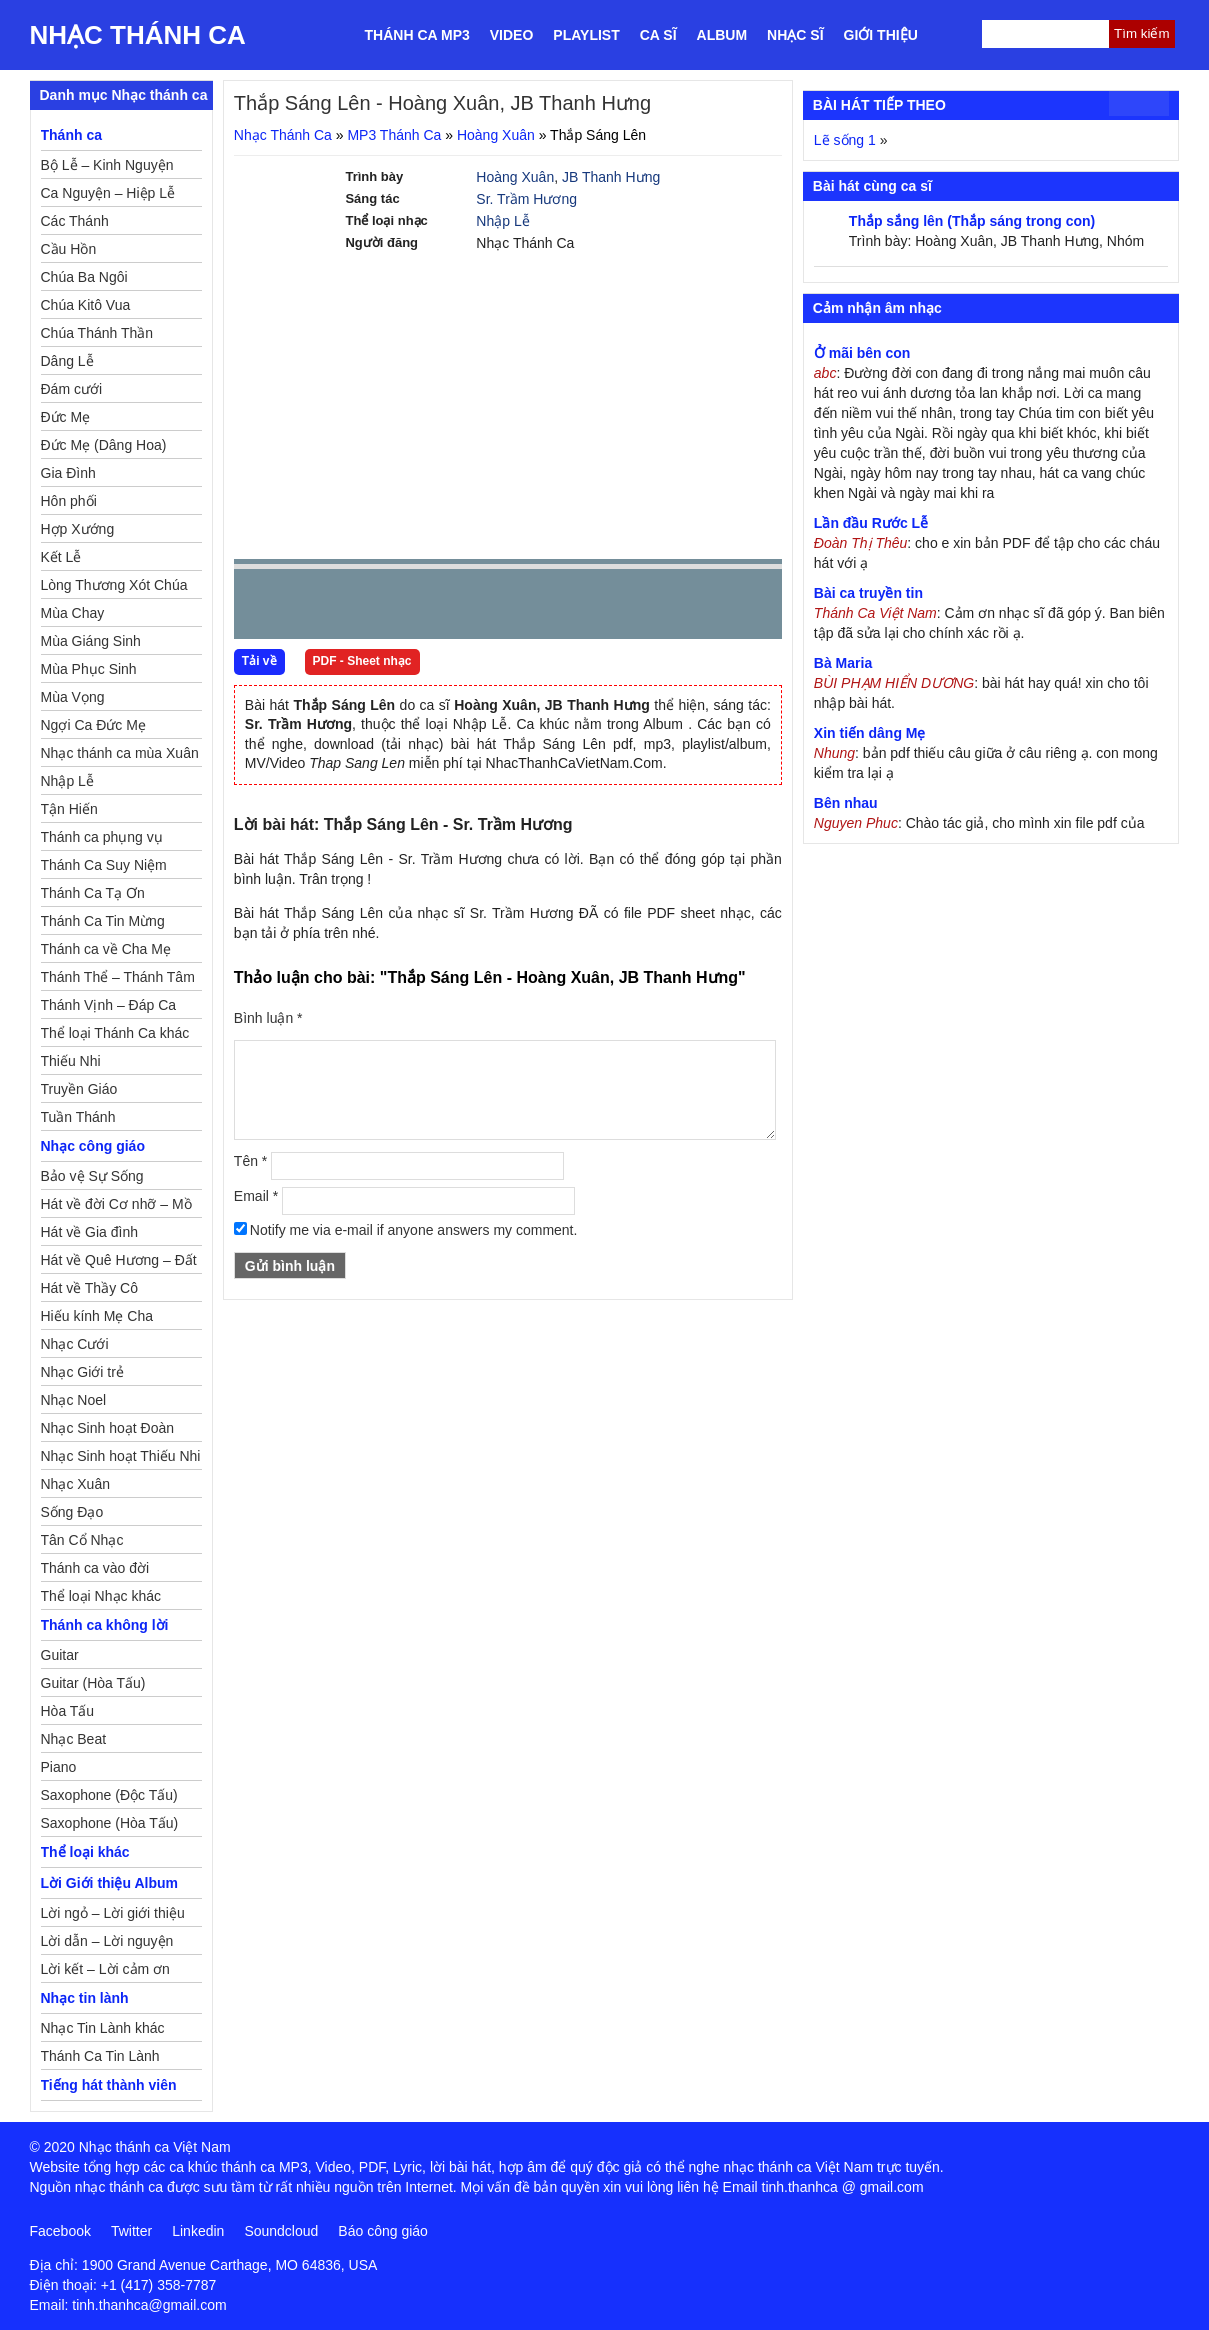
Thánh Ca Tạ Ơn (93, 893)
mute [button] (648, 605)
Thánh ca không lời (105, 1625)
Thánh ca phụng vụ (102, 837)
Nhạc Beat (74, 1739)
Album (722, 35)
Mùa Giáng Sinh (91, 641)
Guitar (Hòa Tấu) (93, 1683)
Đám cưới (72, 389)
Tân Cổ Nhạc (82, 1540)
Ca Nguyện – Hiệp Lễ (108, 193)
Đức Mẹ (66, 417)
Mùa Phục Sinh (89, 669)
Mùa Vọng (73, 697)
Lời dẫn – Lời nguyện (107, 1941)
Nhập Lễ (502, 221)
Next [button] (363, 608)
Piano (59, 1767)
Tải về (259, 661)
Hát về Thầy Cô (89, 1288)
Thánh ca (71, 135)
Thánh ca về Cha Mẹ (106, 949)
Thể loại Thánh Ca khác (115, 1033)
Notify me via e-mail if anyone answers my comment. (406, 1230)
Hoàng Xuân (496, 135)
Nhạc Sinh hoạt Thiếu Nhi (121, 1456)
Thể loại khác (85, 1852)
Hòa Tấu (68, 1711)
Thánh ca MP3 (417, 35)
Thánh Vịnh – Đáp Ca (109, 1005)
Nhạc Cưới (75, 1344)
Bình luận (268, 1018)
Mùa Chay (73, 613)
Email (256, 1196)
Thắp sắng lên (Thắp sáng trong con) (972, 221)
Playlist (586, 35)
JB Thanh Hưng (611, 177)
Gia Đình (68, 473)
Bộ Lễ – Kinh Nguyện (107, 165)
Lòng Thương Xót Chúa (114, 585)
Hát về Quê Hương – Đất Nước (119, 1263)
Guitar (60, 1655)
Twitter (131, 2231)
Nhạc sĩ (795, 35)
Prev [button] (261, 608)
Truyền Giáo (79, 1089)
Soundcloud (281, 2231)
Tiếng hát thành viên (109, 2085)
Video (512, 35)
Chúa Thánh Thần (97, 333)
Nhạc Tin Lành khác (103, 2028)
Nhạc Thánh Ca (138, 35)
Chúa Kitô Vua (86, 305)
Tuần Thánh (78, 1117)
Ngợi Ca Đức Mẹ (93, 725)
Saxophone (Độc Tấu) (109, 1795)
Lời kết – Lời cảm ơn (105, 1969)
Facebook (60, 2231)
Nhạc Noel (74, 1400)
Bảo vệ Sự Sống (92, 1176)
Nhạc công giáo (93, 1146)
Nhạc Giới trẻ (82, 1372)
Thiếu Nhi (71, 1061)
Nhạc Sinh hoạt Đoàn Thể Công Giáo (108, 1431)
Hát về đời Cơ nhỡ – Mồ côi (116, 1207)
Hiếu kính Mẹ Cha (97, 1316)
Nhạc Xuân (75, 1484)
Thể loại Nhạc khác (101, 1596)
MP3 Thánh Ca (394, 135)
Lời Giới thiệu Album (109, 1883)
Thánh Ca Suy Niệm (104, 865)
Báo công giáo (383, 2231)
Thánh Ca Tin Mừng (103, 921)
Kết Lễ (61, 557)
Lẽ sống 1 (845, 140)
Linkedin (198, 2231)
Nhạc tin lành (85, 1998)
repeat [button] (428, 608)
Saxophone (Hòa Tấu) (110, 1823)
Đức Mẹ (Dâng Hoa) (104, 445)
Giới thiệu (881, 35)
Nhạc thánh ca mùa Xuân (120, 753)
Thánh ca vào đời (95, 1568)
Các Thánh (75, 221)
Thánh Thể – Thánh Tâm (118, 977)
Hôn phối (69, 501)
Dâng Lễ (67, 361)
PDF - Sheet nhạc (362, 661)
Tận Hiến (69, 809)
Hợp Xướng (78, 529)
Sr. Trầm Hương (526, 199)
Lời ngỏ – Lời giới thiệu (113, 1913)
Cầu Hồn (69, 249)
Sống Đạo (72, 1512)
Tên (250, 1161)
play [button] (312, 605)
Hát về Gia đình (90, 1232)
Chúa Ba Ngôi (84, 277)
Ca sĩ (658, 35)
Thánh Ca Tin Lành (100, 2056)
